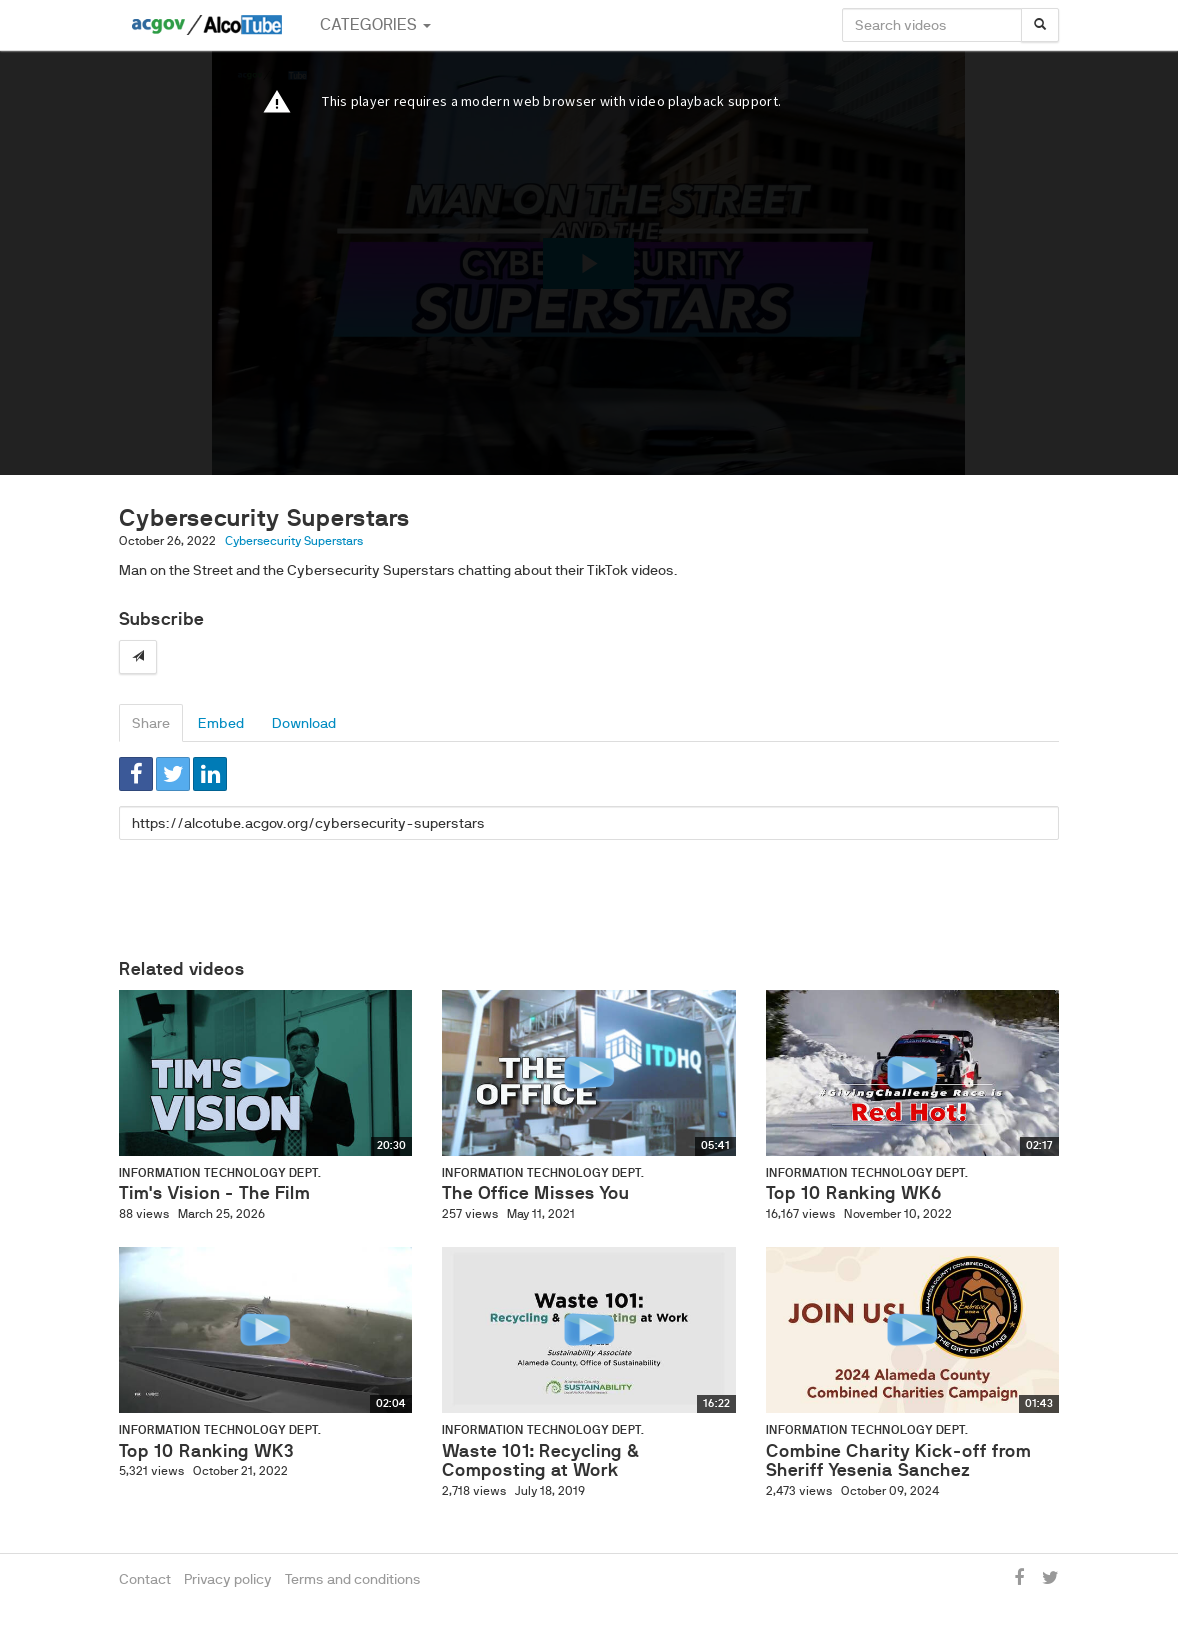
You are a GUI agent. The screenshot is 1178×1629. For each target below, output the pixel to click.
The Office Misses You (535, 1193)
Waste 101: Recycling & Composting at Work (540, 1461)
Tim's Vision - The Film (214, 1193)
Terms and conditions (353, 1579)
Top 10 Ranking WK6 (854, 1193)
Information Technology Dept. (220, 1173)
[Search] (1040, 25)
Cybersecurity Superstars (294, 541)
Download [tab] (304, 723)
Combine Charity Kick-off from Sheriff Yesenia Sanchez (898, 1461)
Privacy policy (228, 1579)
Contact (145, 1579)
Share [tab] (151, 723)
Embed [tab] (221, 723)
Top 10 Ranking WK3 (206, 1451)
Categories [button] (375, 24)
